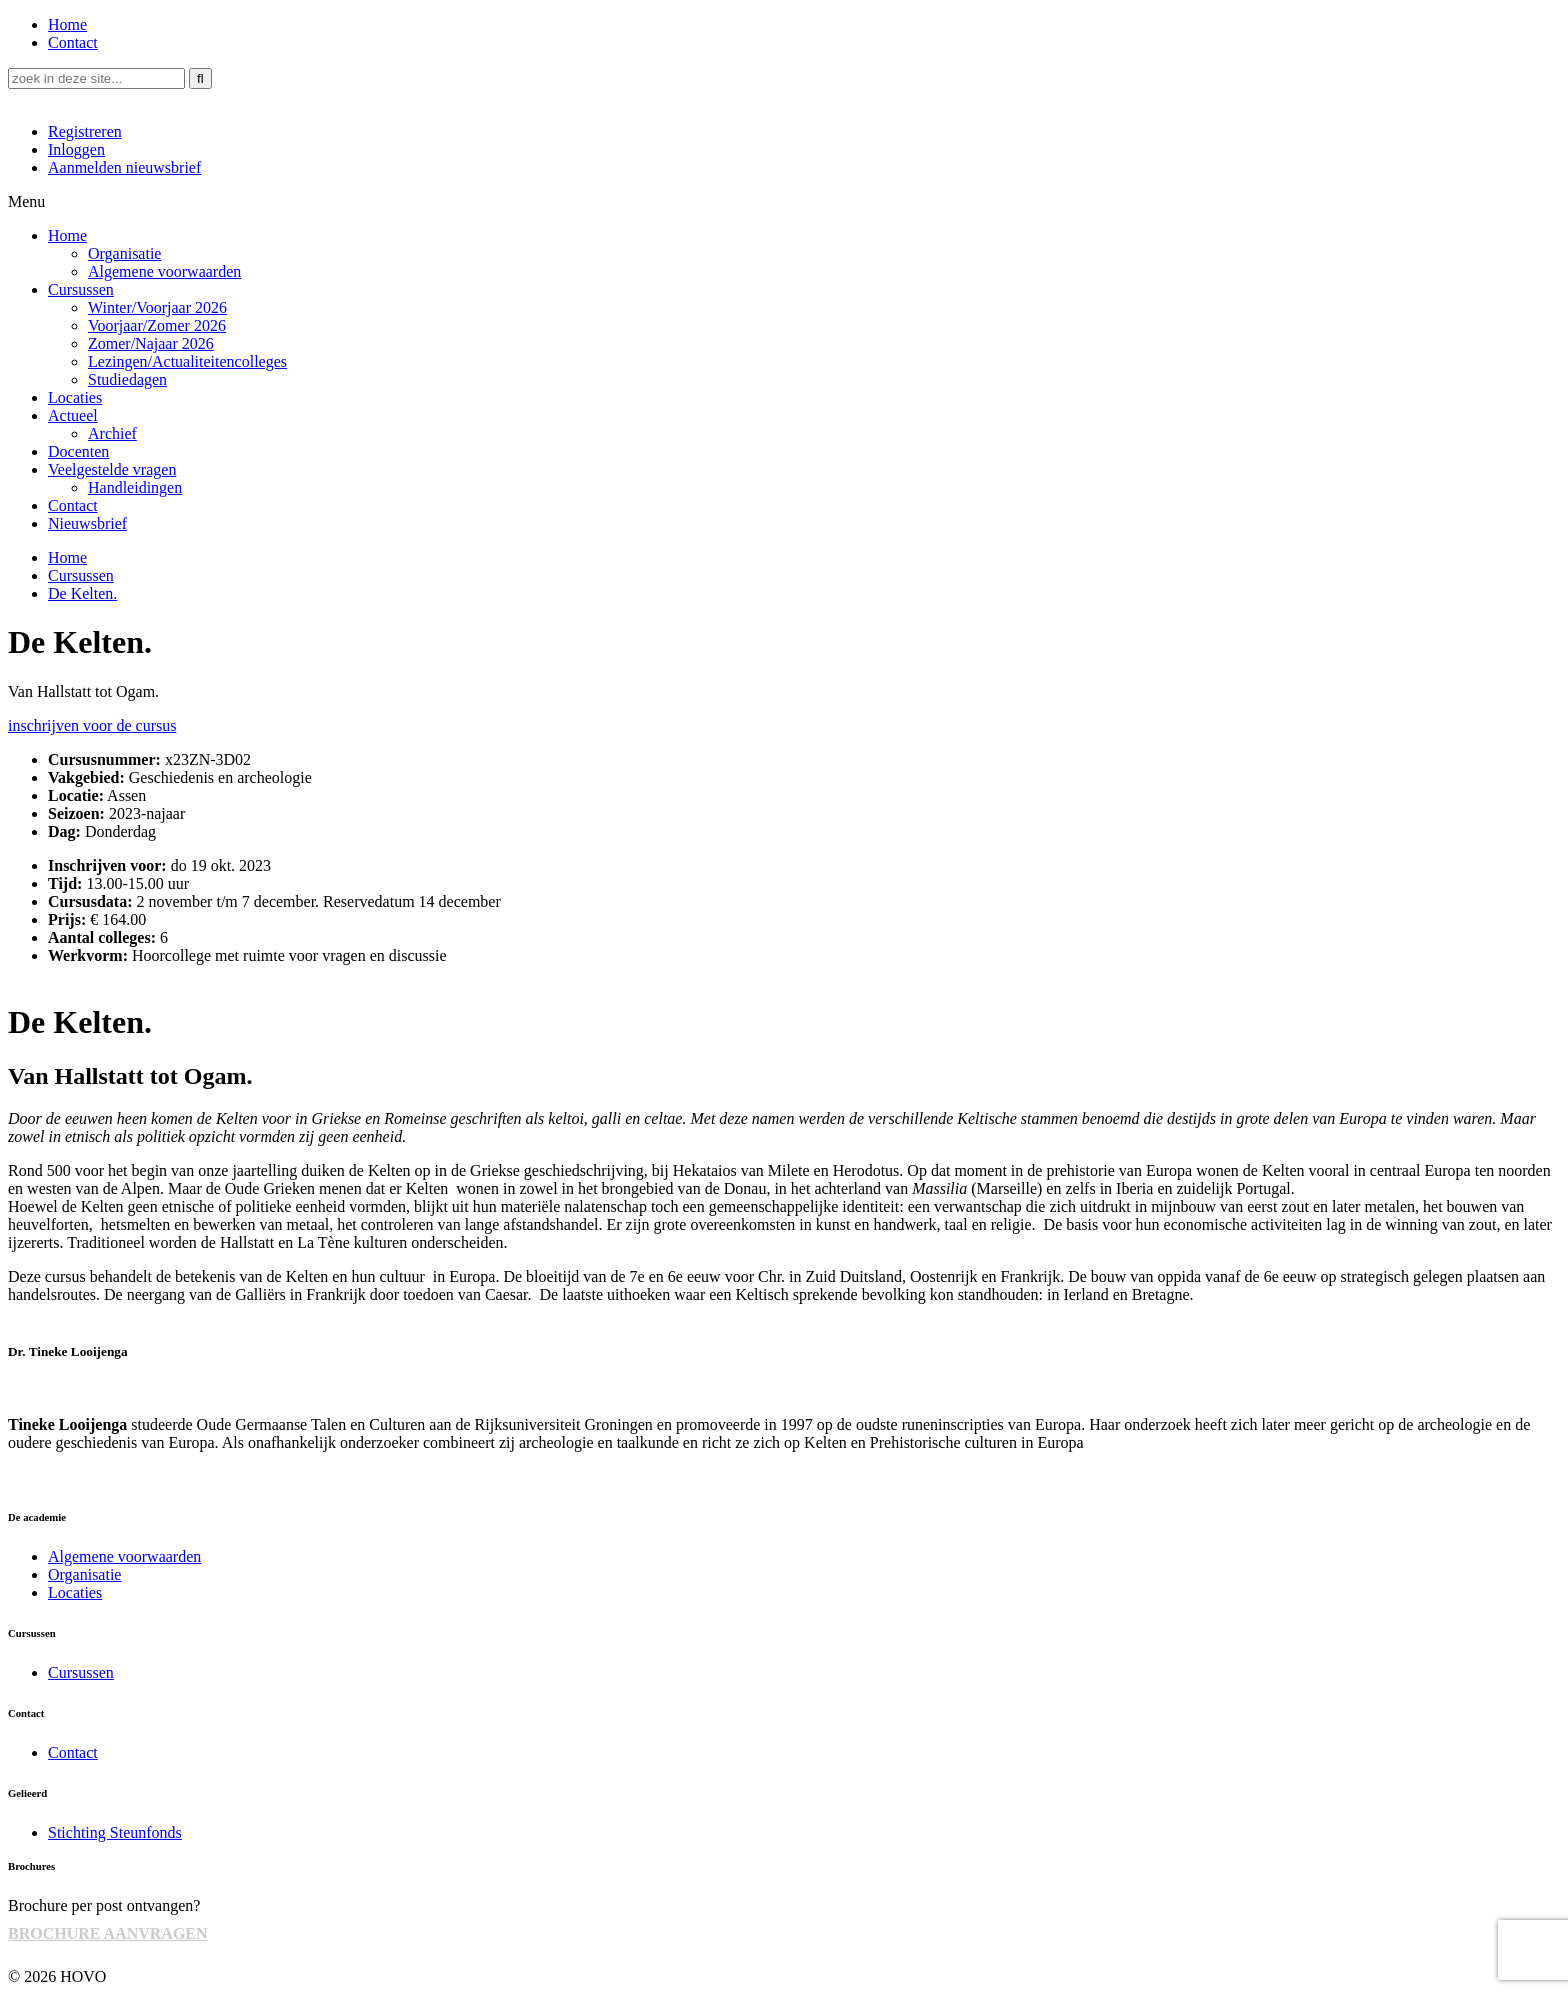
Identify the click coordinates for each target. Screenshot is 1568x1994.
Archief (112, 433)
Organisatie (124, 253)
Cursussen (81, 289)
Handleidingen (135, 487)
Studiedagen (127, 379)
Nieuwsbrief (87, 523)
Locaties (75, 397)
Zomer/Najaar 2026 (151, 343)
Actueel (73, 415)
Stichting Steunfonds (115, 1832)
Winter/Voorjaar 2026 (157, 307)
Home (67, 24)
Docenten (78, 451)
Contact (73, 42)
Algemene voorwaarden (164, 271)
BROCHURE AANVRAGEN (108, 1933)
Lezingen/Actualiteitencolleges (187, 361)
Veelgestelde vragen (112, 469)
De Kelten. (82, 593)
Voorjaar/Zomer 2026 (157, 325)
